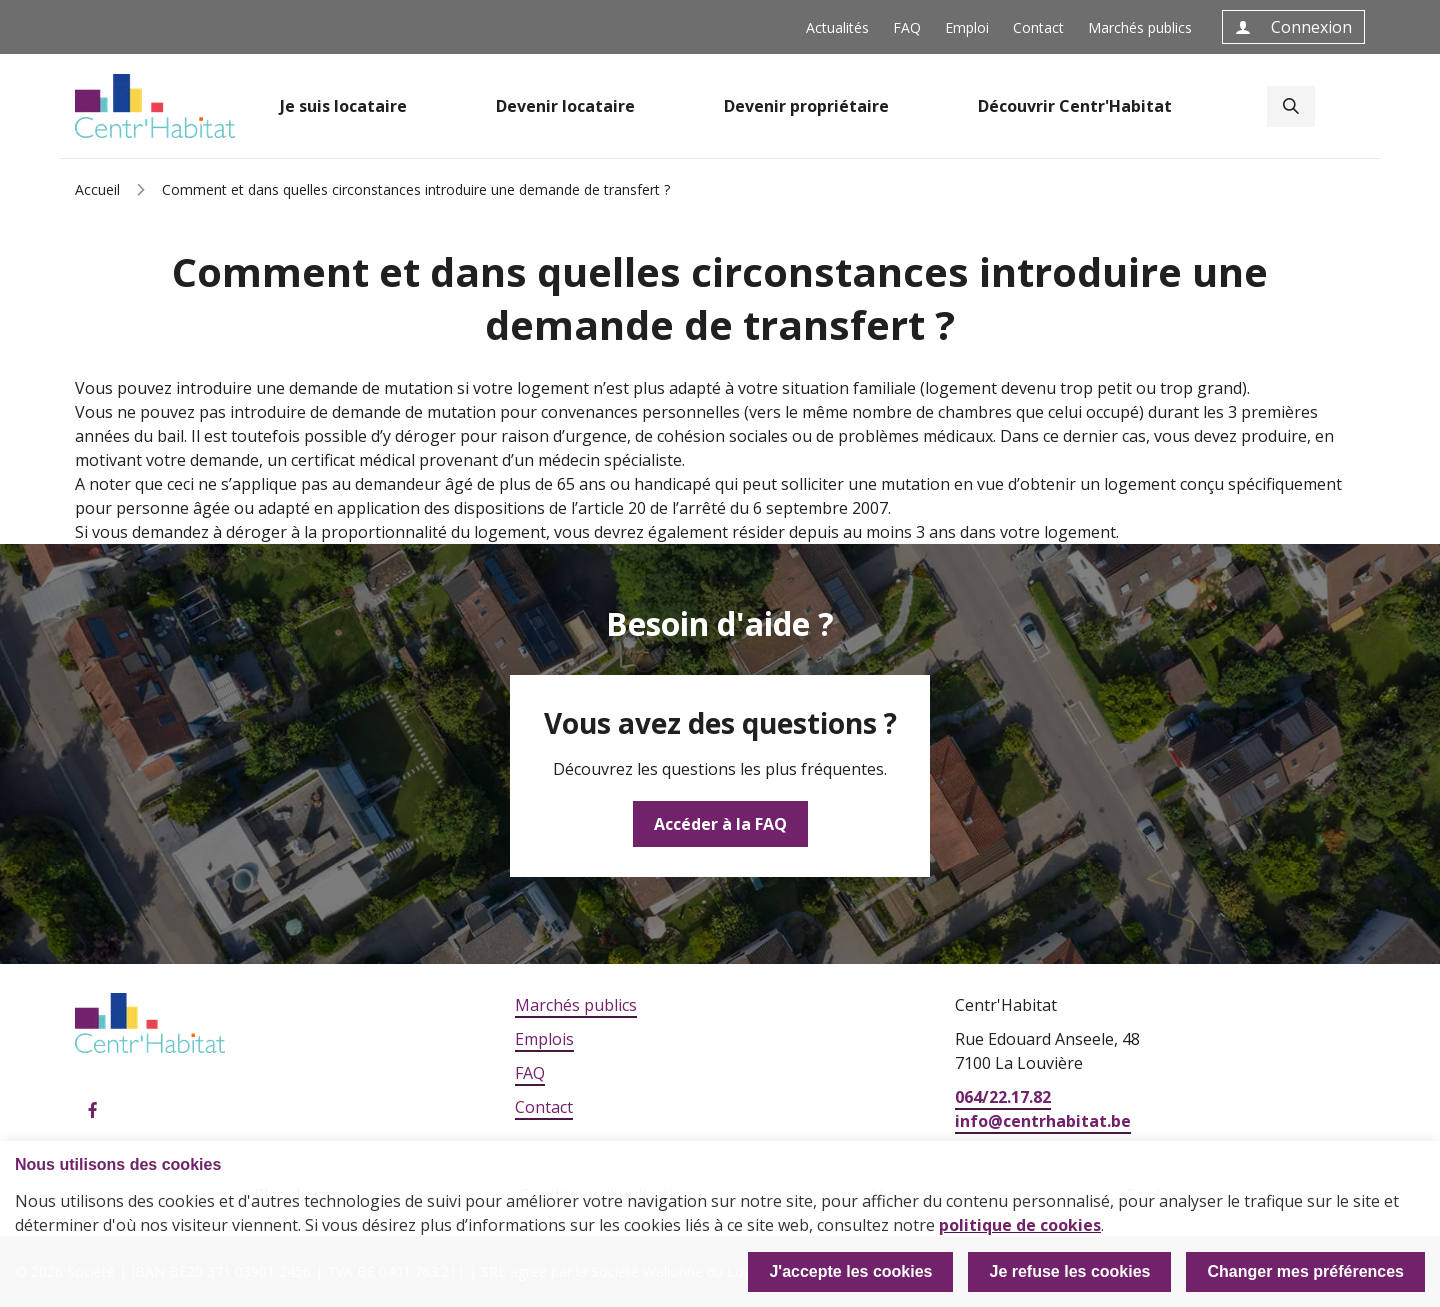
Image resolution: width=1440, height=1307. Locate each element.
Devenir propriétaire (806, 106)
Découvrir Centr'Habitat (1075, 106)
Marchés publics (1140, 27)
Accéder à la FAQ (720, 824)
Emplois (544, 1039)
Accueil (97, 189)
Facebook (93, 1110)
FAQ (907, 27)
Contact (1038, 27)
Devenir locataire (565, 106)
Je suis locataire (343, 106)
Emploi (967, 27)
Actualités (837, 27)
